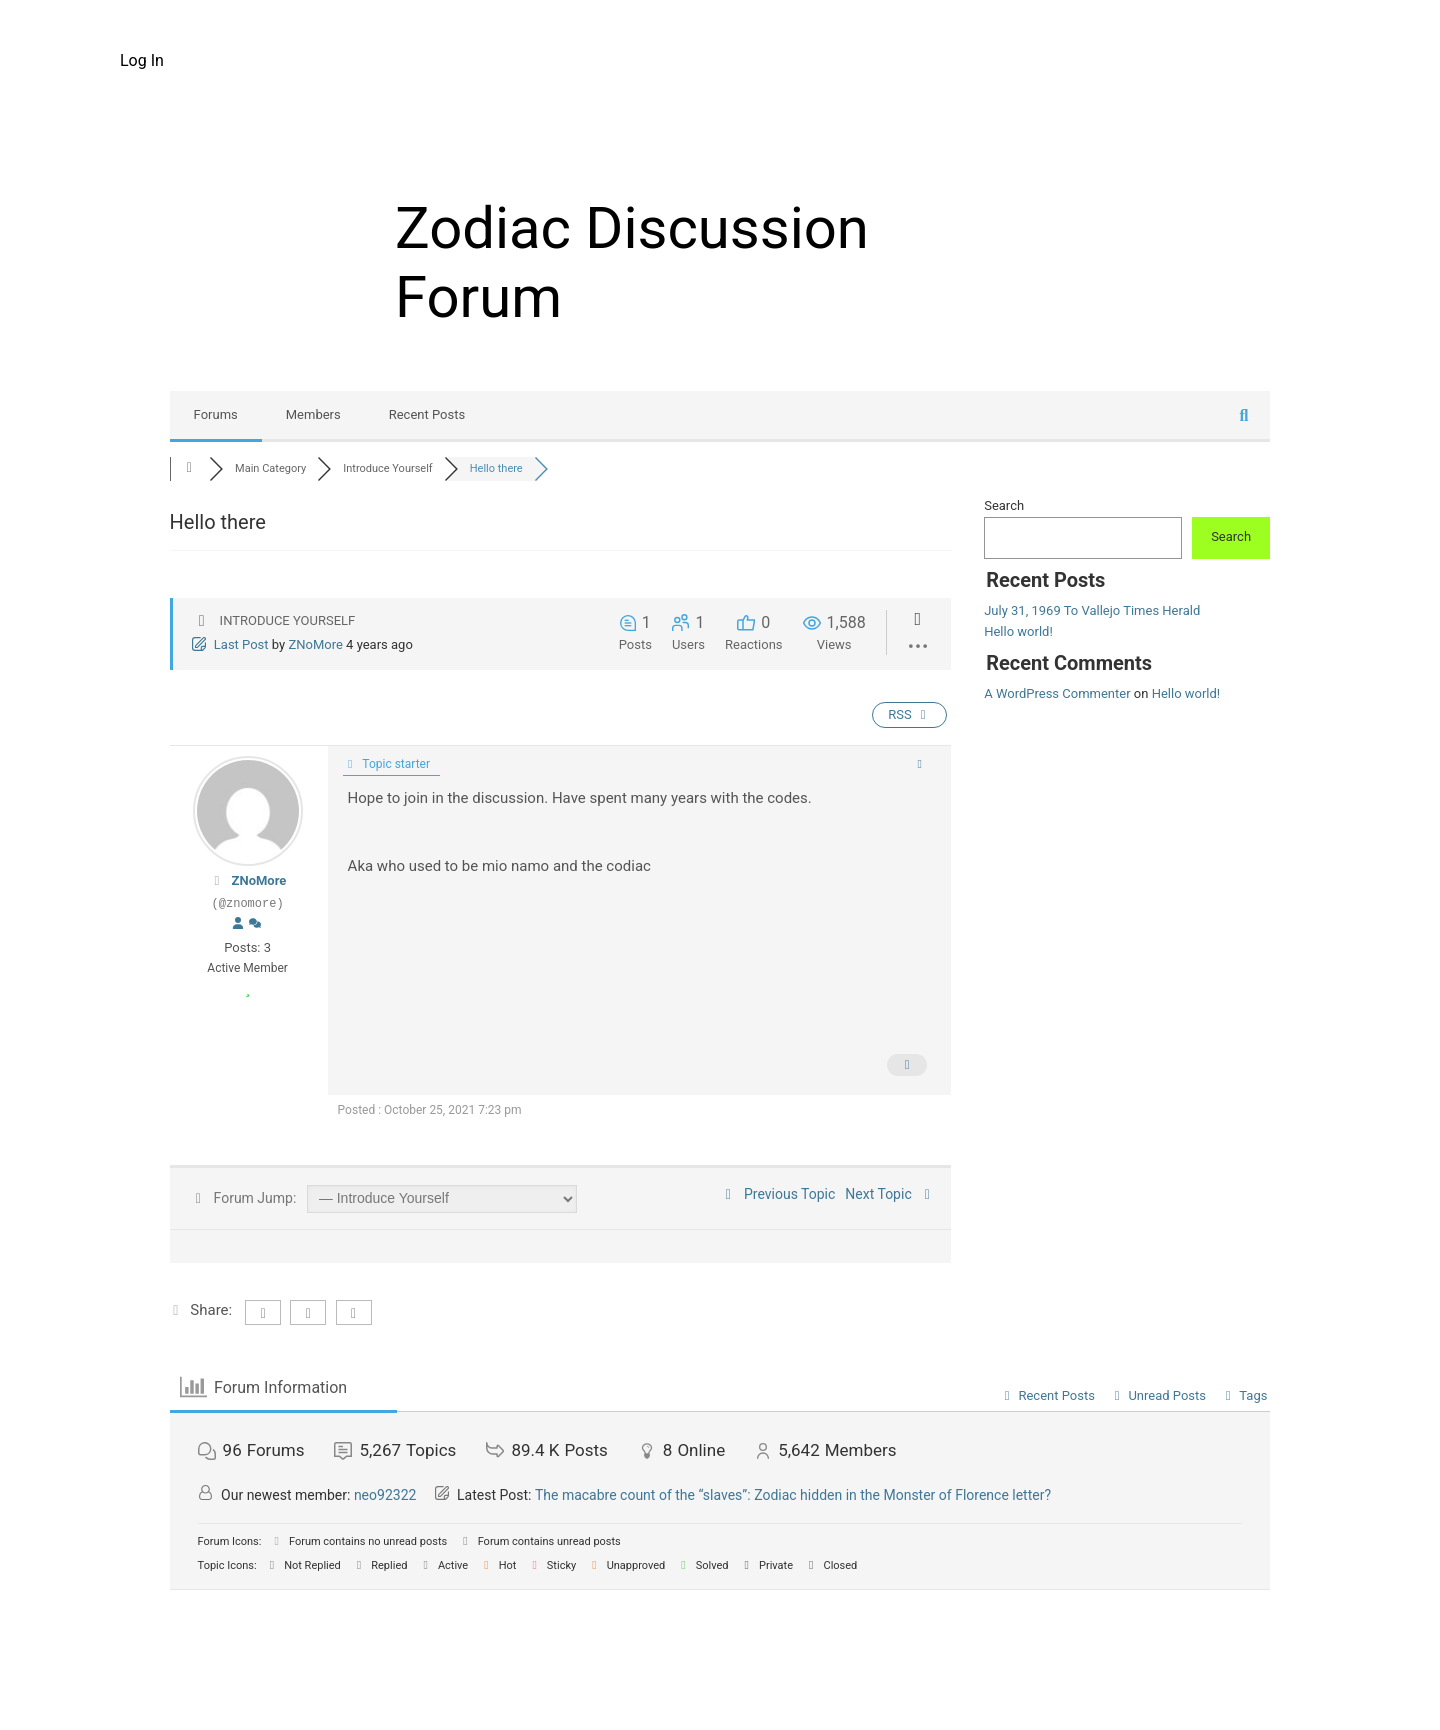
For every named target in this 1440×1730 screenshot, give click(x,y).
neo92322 (385, 1495)
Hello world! (1018, 631)
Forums (216, 414)
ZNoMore (315, 644)
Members (313, 414)
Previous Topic (778, 1194)
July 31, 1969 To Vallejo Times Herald (1092, 610)
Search (1004, 505)
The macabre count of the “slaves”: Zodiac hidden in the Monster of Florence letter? (793, 1495)
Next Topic (890, 1194)
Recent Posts (427, 414)
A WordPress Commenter (1057, 693)
